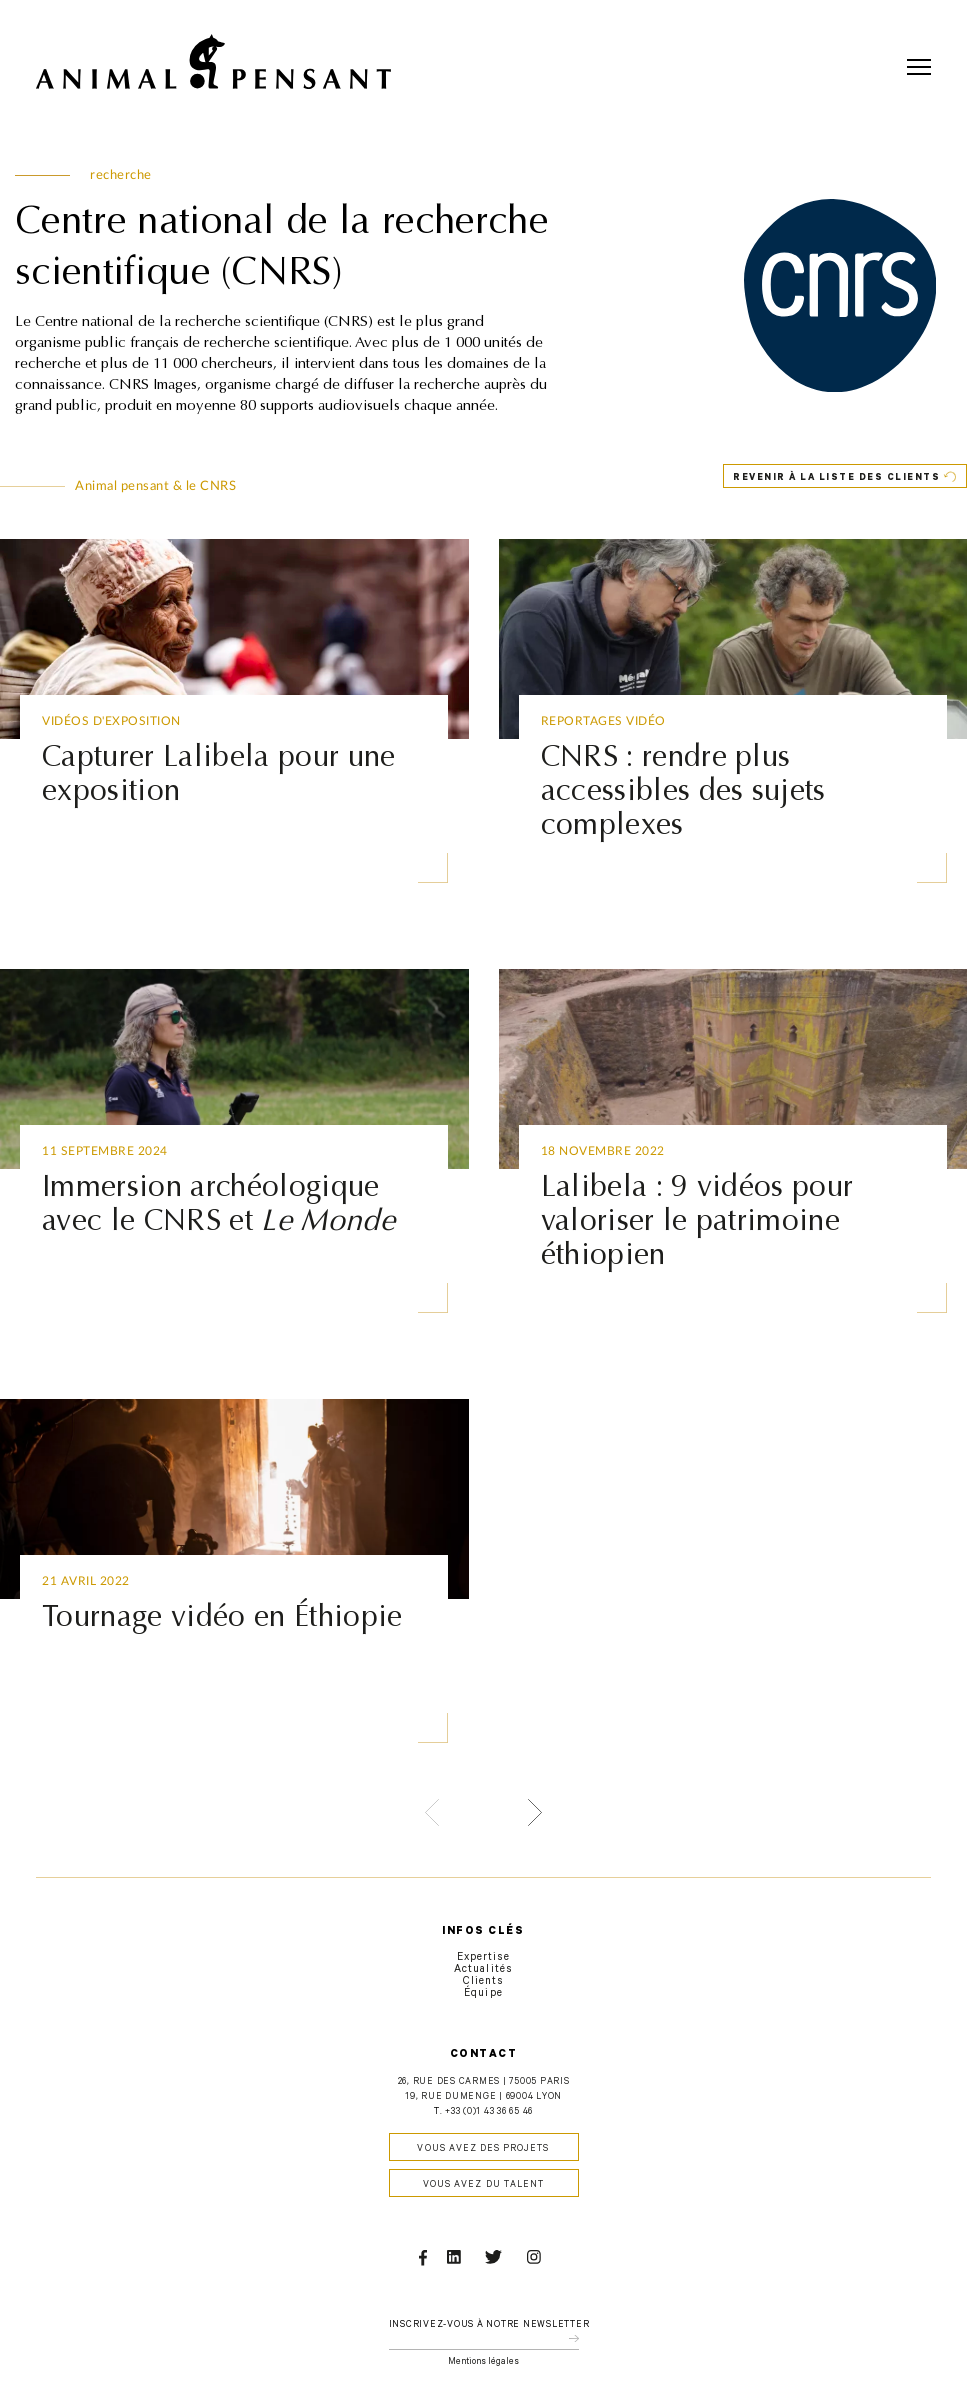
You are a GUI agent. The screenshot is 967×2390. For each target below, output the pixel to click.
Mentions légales (483, 2362)
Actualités (483, 1970)
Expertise (483, 1958)
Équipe (483, 1994)
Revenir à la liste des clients (836, 478)
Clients (483, 1982)
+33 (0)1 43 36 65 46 (489, 2112)
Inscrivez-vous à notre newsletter (489, 2325)
